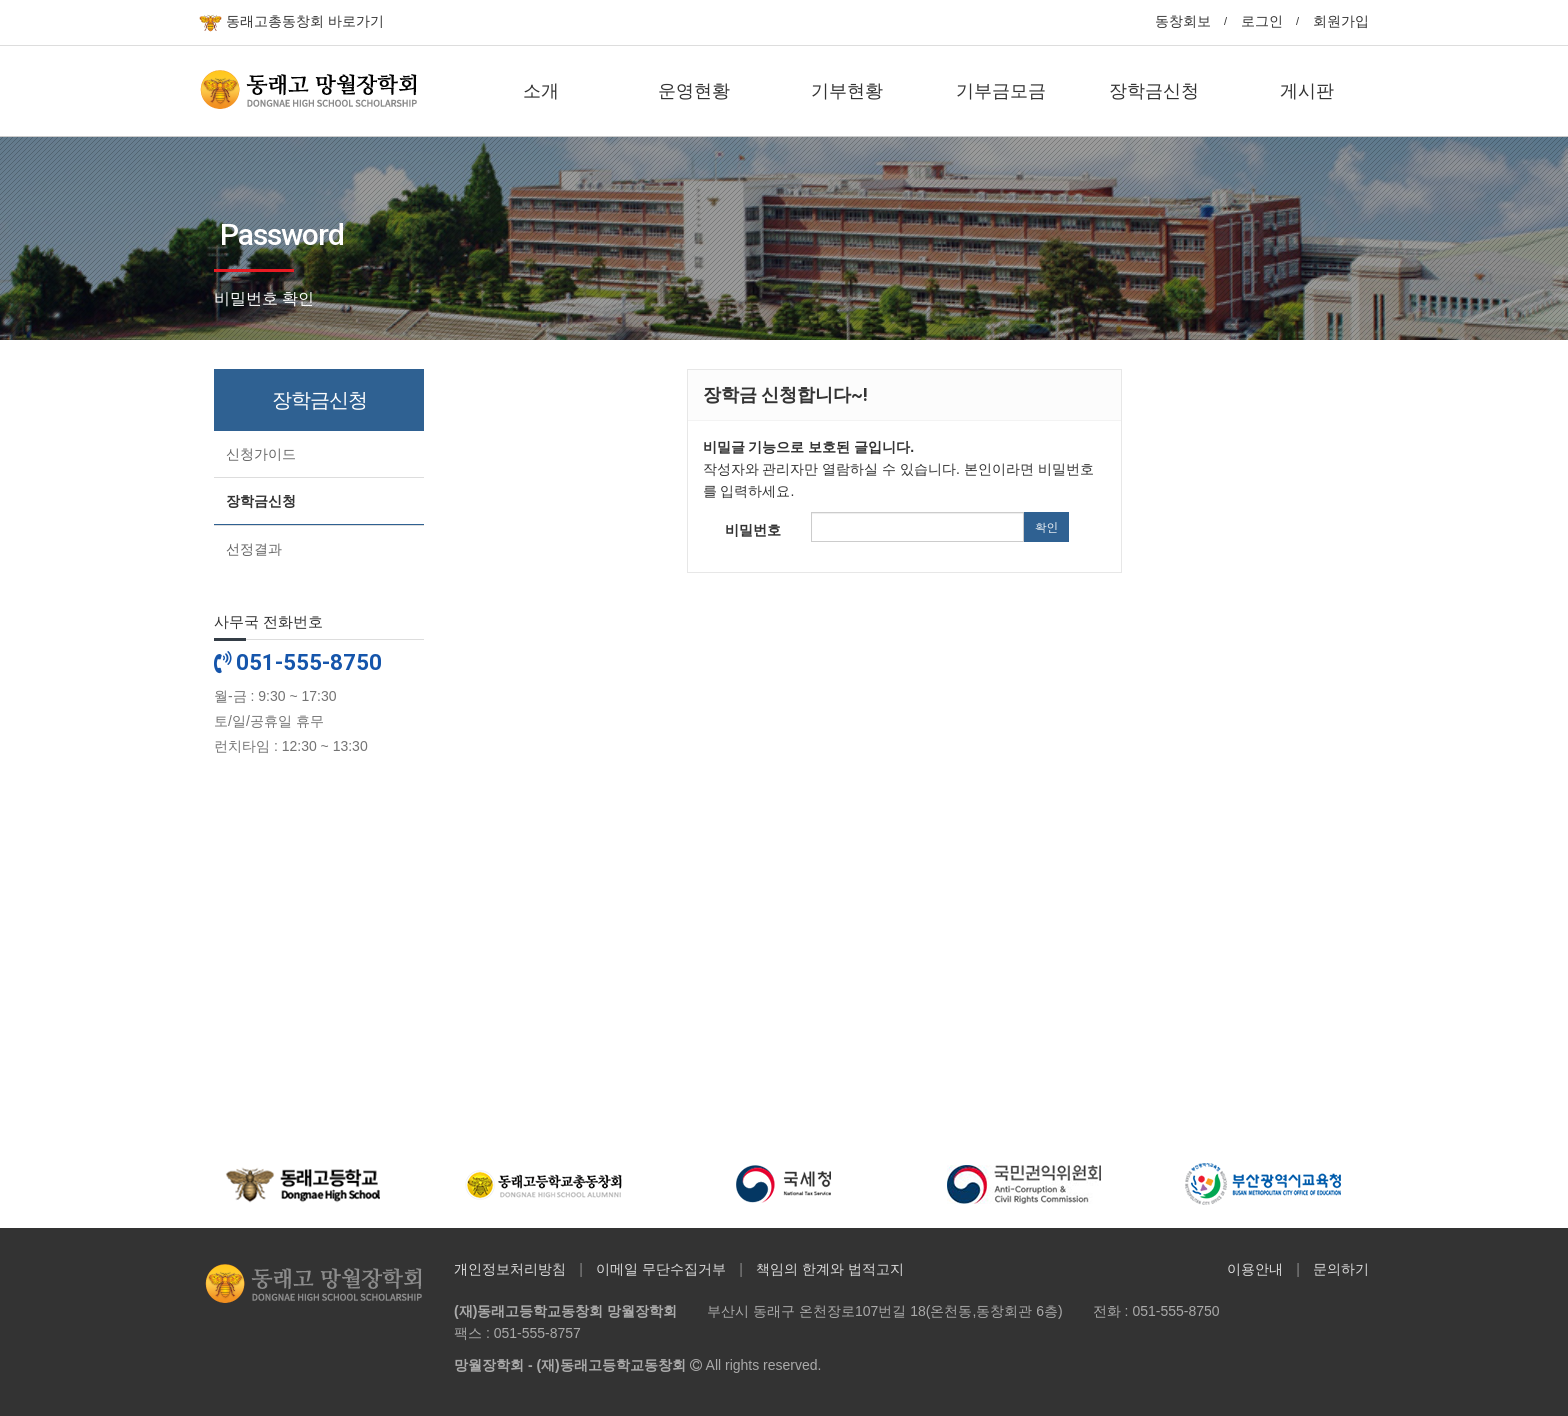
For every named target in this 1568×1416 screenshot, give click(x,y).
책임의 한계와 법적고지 (830, 1269)
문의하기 (1341, 1269)
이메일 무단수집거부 (661, 1269)
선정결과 (254, 549)
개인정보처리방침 (510, 1269)
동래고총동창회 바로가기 (291, 22)
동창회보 (1183, 21)
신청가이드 (261, 454)
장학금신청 (261, 501)
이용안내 (1255, 1269)
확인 (1046, 526)
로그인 (1262, 21)
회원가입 (1341, 21)
